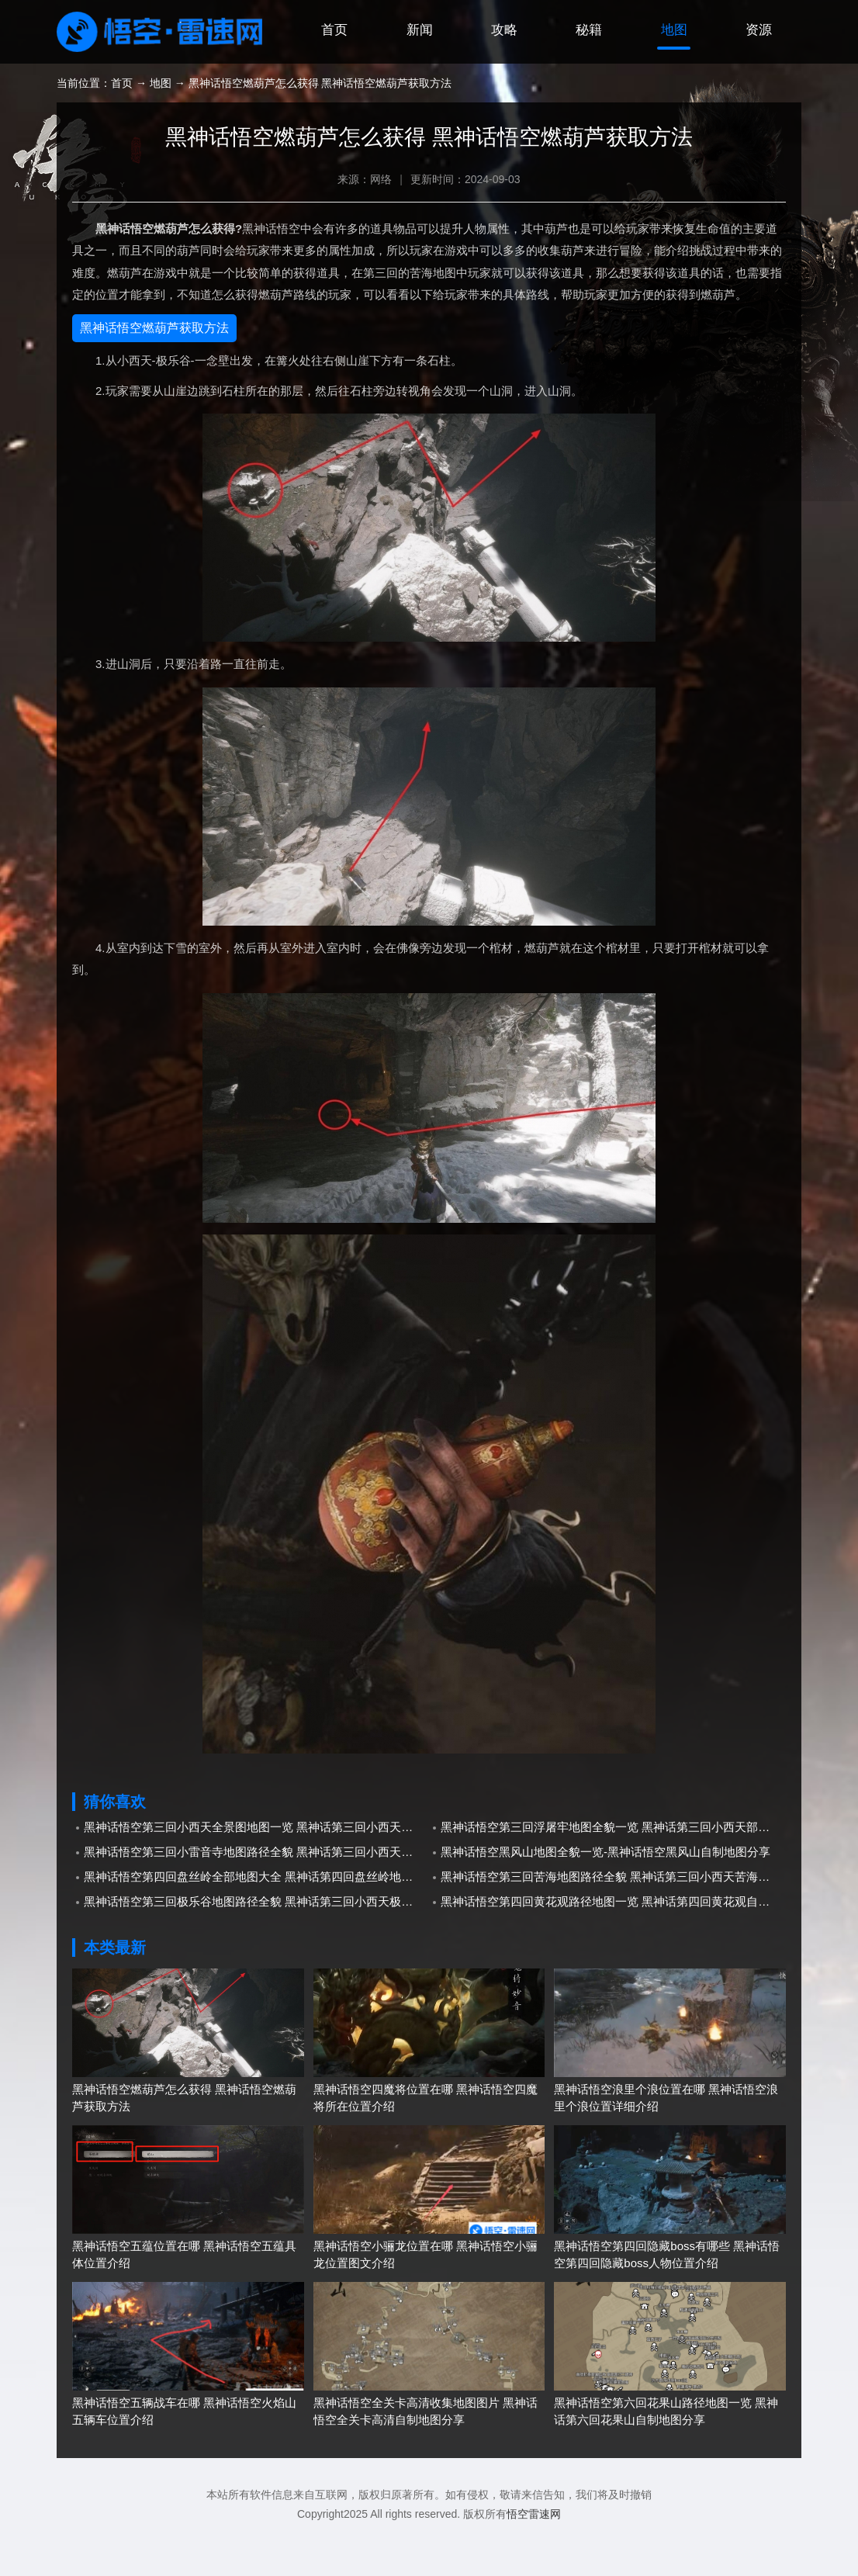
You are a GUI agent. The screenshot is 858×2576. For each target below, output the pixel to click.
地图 (669, 72)
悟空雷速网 (534, 2553)
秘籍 (580, 72)
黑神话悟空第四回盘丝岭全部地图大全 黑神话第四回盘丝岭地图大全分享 (256, 1916)
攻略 (492, 72)
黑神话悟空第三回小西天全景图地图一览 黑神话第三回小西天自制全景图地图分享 (256, 1866)
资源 (757, 72)
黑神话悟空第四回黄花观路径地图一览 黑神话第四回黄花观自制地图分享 (613, 1941)
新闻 (403, 72)
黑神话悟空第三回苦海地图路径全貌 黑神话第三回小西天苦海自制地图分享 (613, 1916)
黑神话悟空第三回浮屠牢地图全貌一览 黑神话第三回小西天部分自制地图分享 (613, 1866)
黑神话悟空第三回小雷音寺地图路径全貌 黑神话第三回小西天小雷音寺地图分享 (256, 1891)
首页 (315, 72)
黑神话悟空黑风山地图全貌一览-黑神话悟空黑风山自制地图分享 (605, 1891)
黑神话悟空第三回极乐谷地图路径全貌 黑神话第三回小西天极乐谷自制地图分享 (256, 1941)
